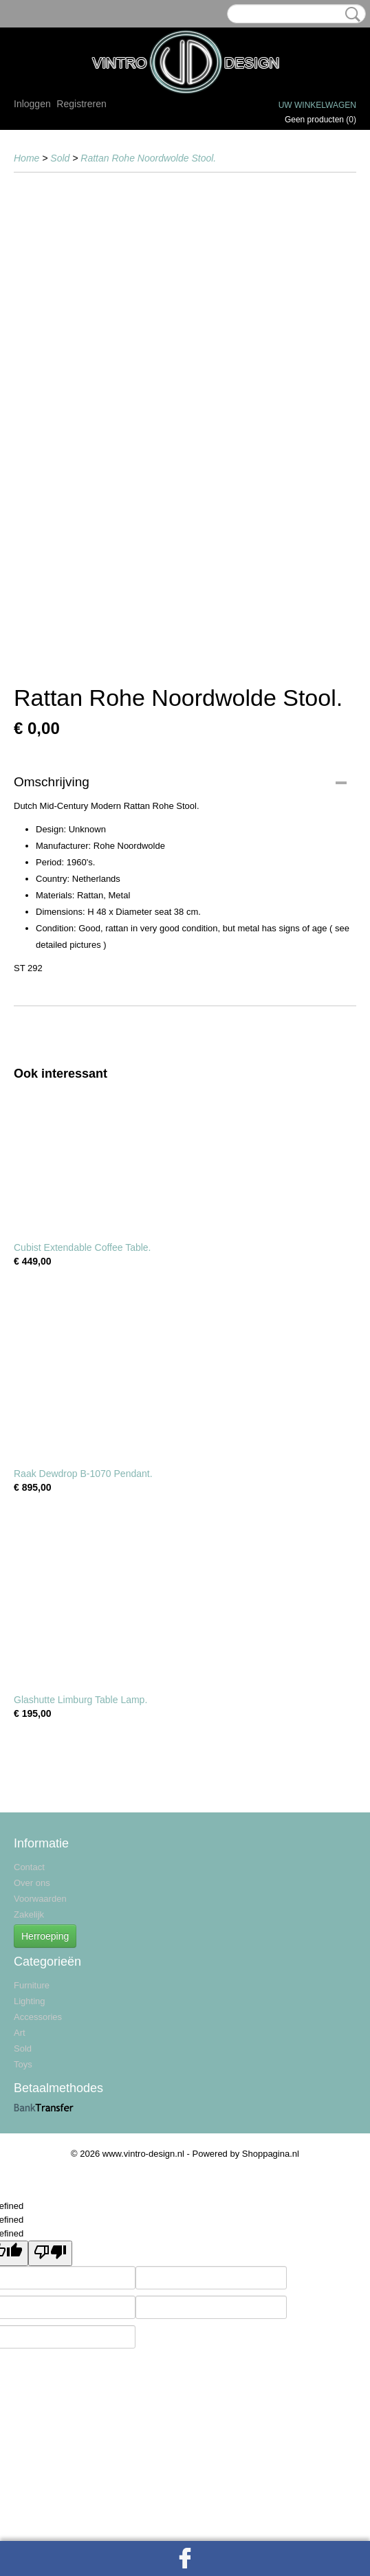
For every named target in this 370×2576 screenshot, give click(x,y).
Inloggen (32, 103)
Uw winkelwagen (317, 105)
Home (26, 158)
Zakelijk (29, 1914)
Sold (59, 158)
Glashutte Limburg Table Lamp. (80, 1699)
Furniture (32, 1985)
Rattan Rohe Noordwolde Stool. (148, 158)
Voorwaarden (40, 1899)
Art (19, 2033)
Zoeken (350, 14)
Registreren (81, 103)
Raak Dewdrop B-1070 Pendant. (83, 1473)
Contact (29, 1867)
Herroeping (45, 1936)
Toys (23, 2064)
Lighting (29, 2001)
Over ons (32, 1883)
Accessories (38, 2017)
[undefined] (50, 2253)
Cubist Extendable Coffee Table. (82, 1247)
